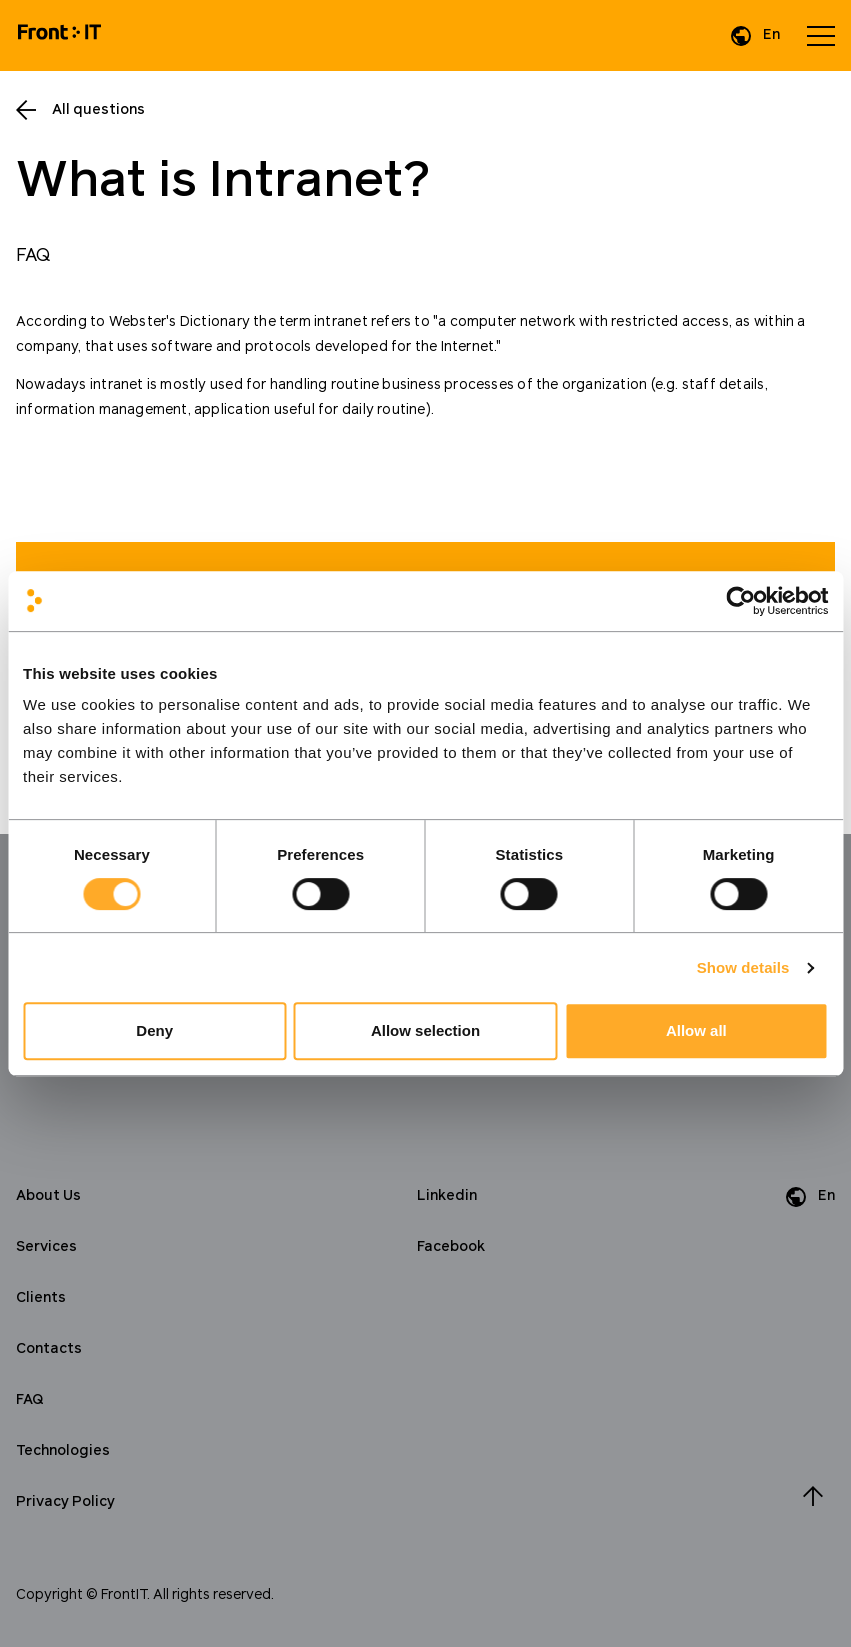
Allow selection (425, 1030)
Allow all (696, 1030)
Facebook (451, 1247)
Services (46, 1247)
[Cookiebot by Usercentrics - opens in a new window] (740, 601)
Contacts (49, 1349)
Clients (41, 1298)
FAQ (30, 1400)
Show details (743, 967)
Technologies (63, 1451)
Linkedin (447, 1196)
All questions (98, 110)
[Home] (59, 35)
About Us (48, 1196)
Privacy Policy (65, 1502)
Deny (154, 1030)
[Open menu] (821, 36)
